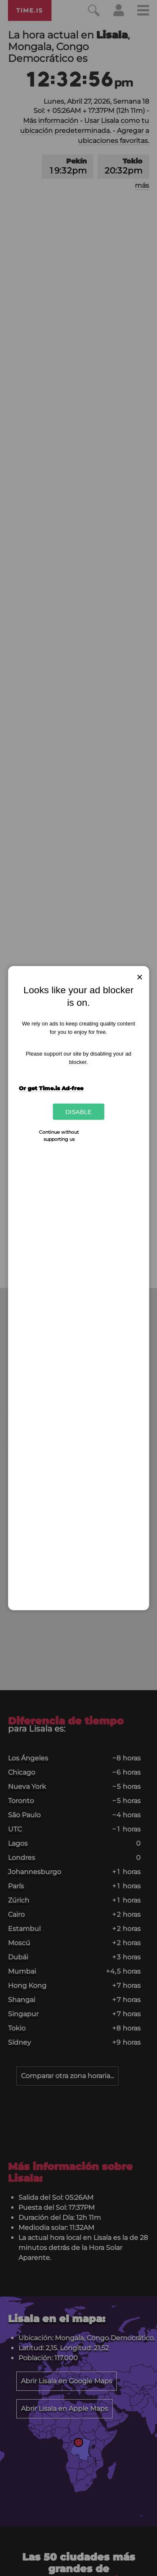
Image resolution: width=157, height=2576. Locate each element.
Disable (78, 1111)
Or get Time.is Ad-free (51, 1087)
